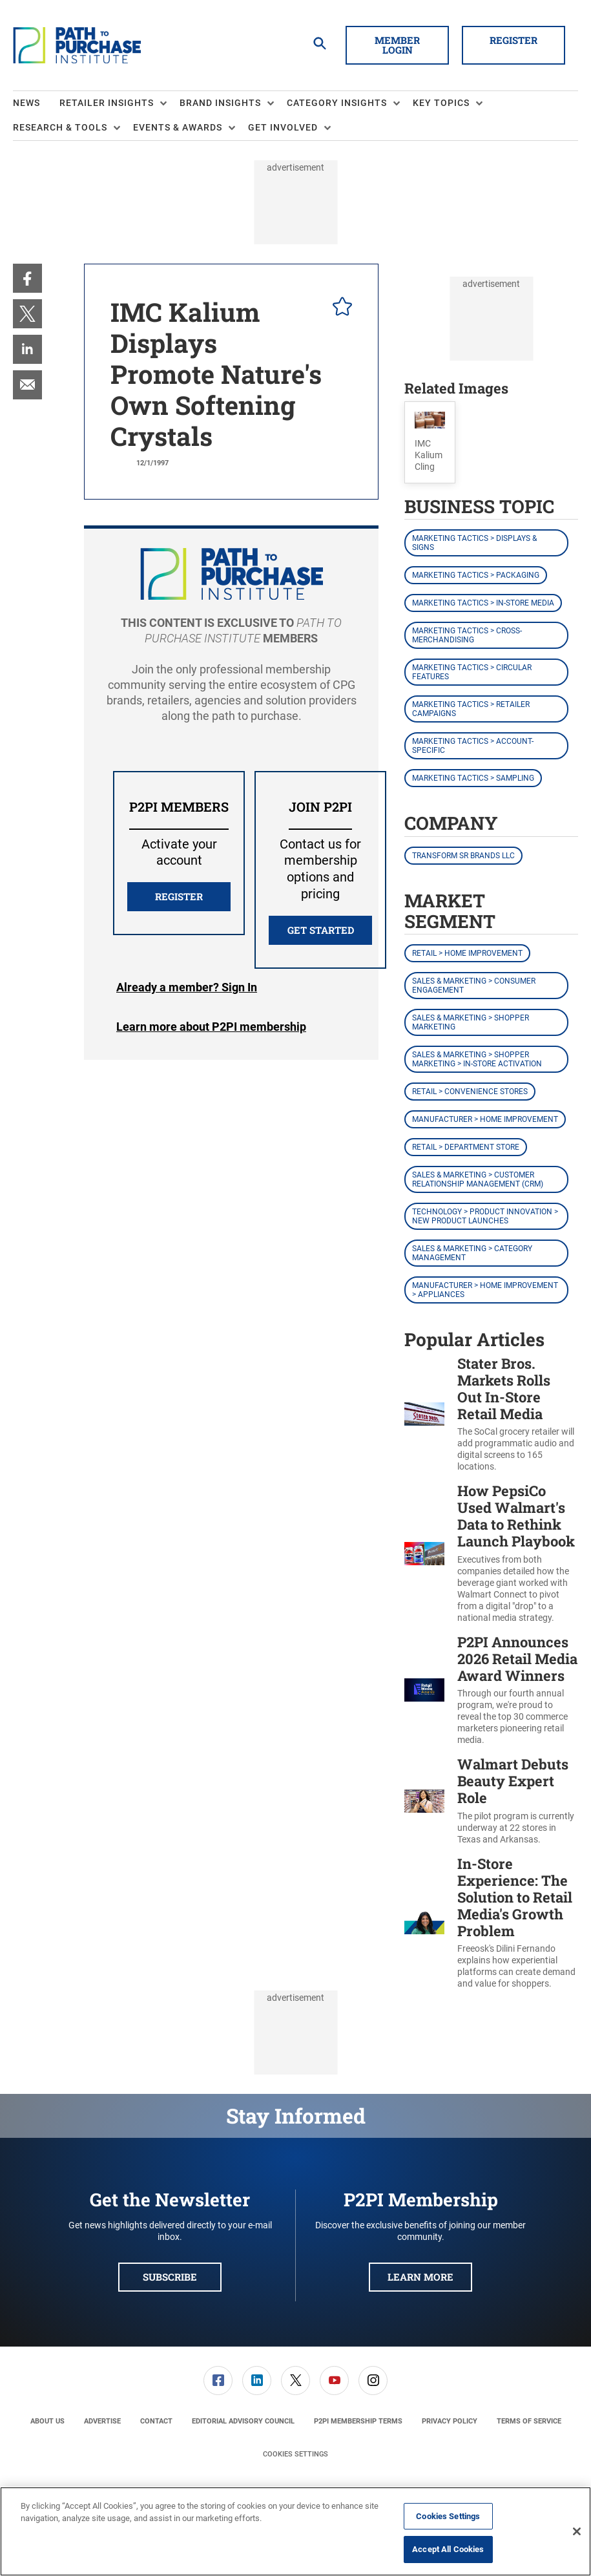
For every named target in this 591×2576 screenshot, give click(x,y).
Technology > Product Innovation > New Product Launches (485, 1216)
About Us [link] (47, 2421)
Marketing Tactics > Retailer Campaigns (471, 709)
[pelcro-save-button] (339, 308)
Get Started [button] (320, 930)
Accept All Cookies (448, 2549)
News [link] (26, 103)
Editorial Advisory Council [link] (243, 2421)
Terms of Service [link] (529, 2421)
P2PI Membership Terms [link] (358, 2421)
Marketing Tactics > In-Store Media (483, 602)
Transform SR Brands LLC (463, 855)
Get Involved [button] (283, 127)
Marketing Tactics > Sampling (473, 778)
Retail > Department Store (465, 1147)
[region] (295, 2531)
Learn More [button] (420, 2276)
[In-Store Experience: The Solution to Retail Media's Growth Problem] (424, 1922)
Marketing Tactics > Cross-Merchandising (467, 635)
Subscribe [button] (170, 2276)
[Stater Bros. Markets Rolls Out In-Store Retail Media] (424, 1414)
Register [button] (513, 40)
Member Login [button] (397, 45)
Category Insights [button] (337, 103)
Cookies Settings (295, 2454)
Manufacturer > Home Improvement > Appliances (485, 1290)
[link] (27, 278)
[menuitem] (36, 103)
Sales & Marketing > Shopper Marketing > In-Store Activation (477, 1059)
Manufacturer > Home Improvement (485, 1119)
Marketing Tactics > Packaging (475, 575)
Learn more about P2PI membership (211, 1026)
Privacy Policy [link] (449, 2421)
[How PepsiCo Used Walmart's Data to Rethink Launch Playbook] (424, 1553)
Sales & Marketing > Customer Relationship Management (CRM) (477, 1179)
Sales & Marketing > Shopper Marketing (470, 1022)
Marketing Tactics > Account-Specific (473, 746)
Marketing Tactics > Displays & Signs (474, 543)
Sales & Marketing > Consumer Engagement (473, 986)
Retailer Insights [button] (106, 103)
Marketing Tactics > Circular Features (472, 672)
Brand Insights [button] (220, 103)
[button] (429, 442)
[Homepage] (77, 45)
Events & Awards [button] (177, 127)
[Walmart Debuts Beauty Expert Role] (424, 1801)
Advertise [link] (102, 2421)
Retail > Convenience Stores (470, 1091)
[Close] (577, 2531)
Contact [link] (156, 2421)
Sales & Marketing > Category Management (472, 1253)
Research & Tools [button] (60, 127)
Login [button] (186, 987)
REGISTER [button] (179, 896)
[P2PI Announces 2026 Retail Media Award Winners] (424, 1690)
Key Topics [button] (441, 103)
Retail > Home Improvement (467, 953)
